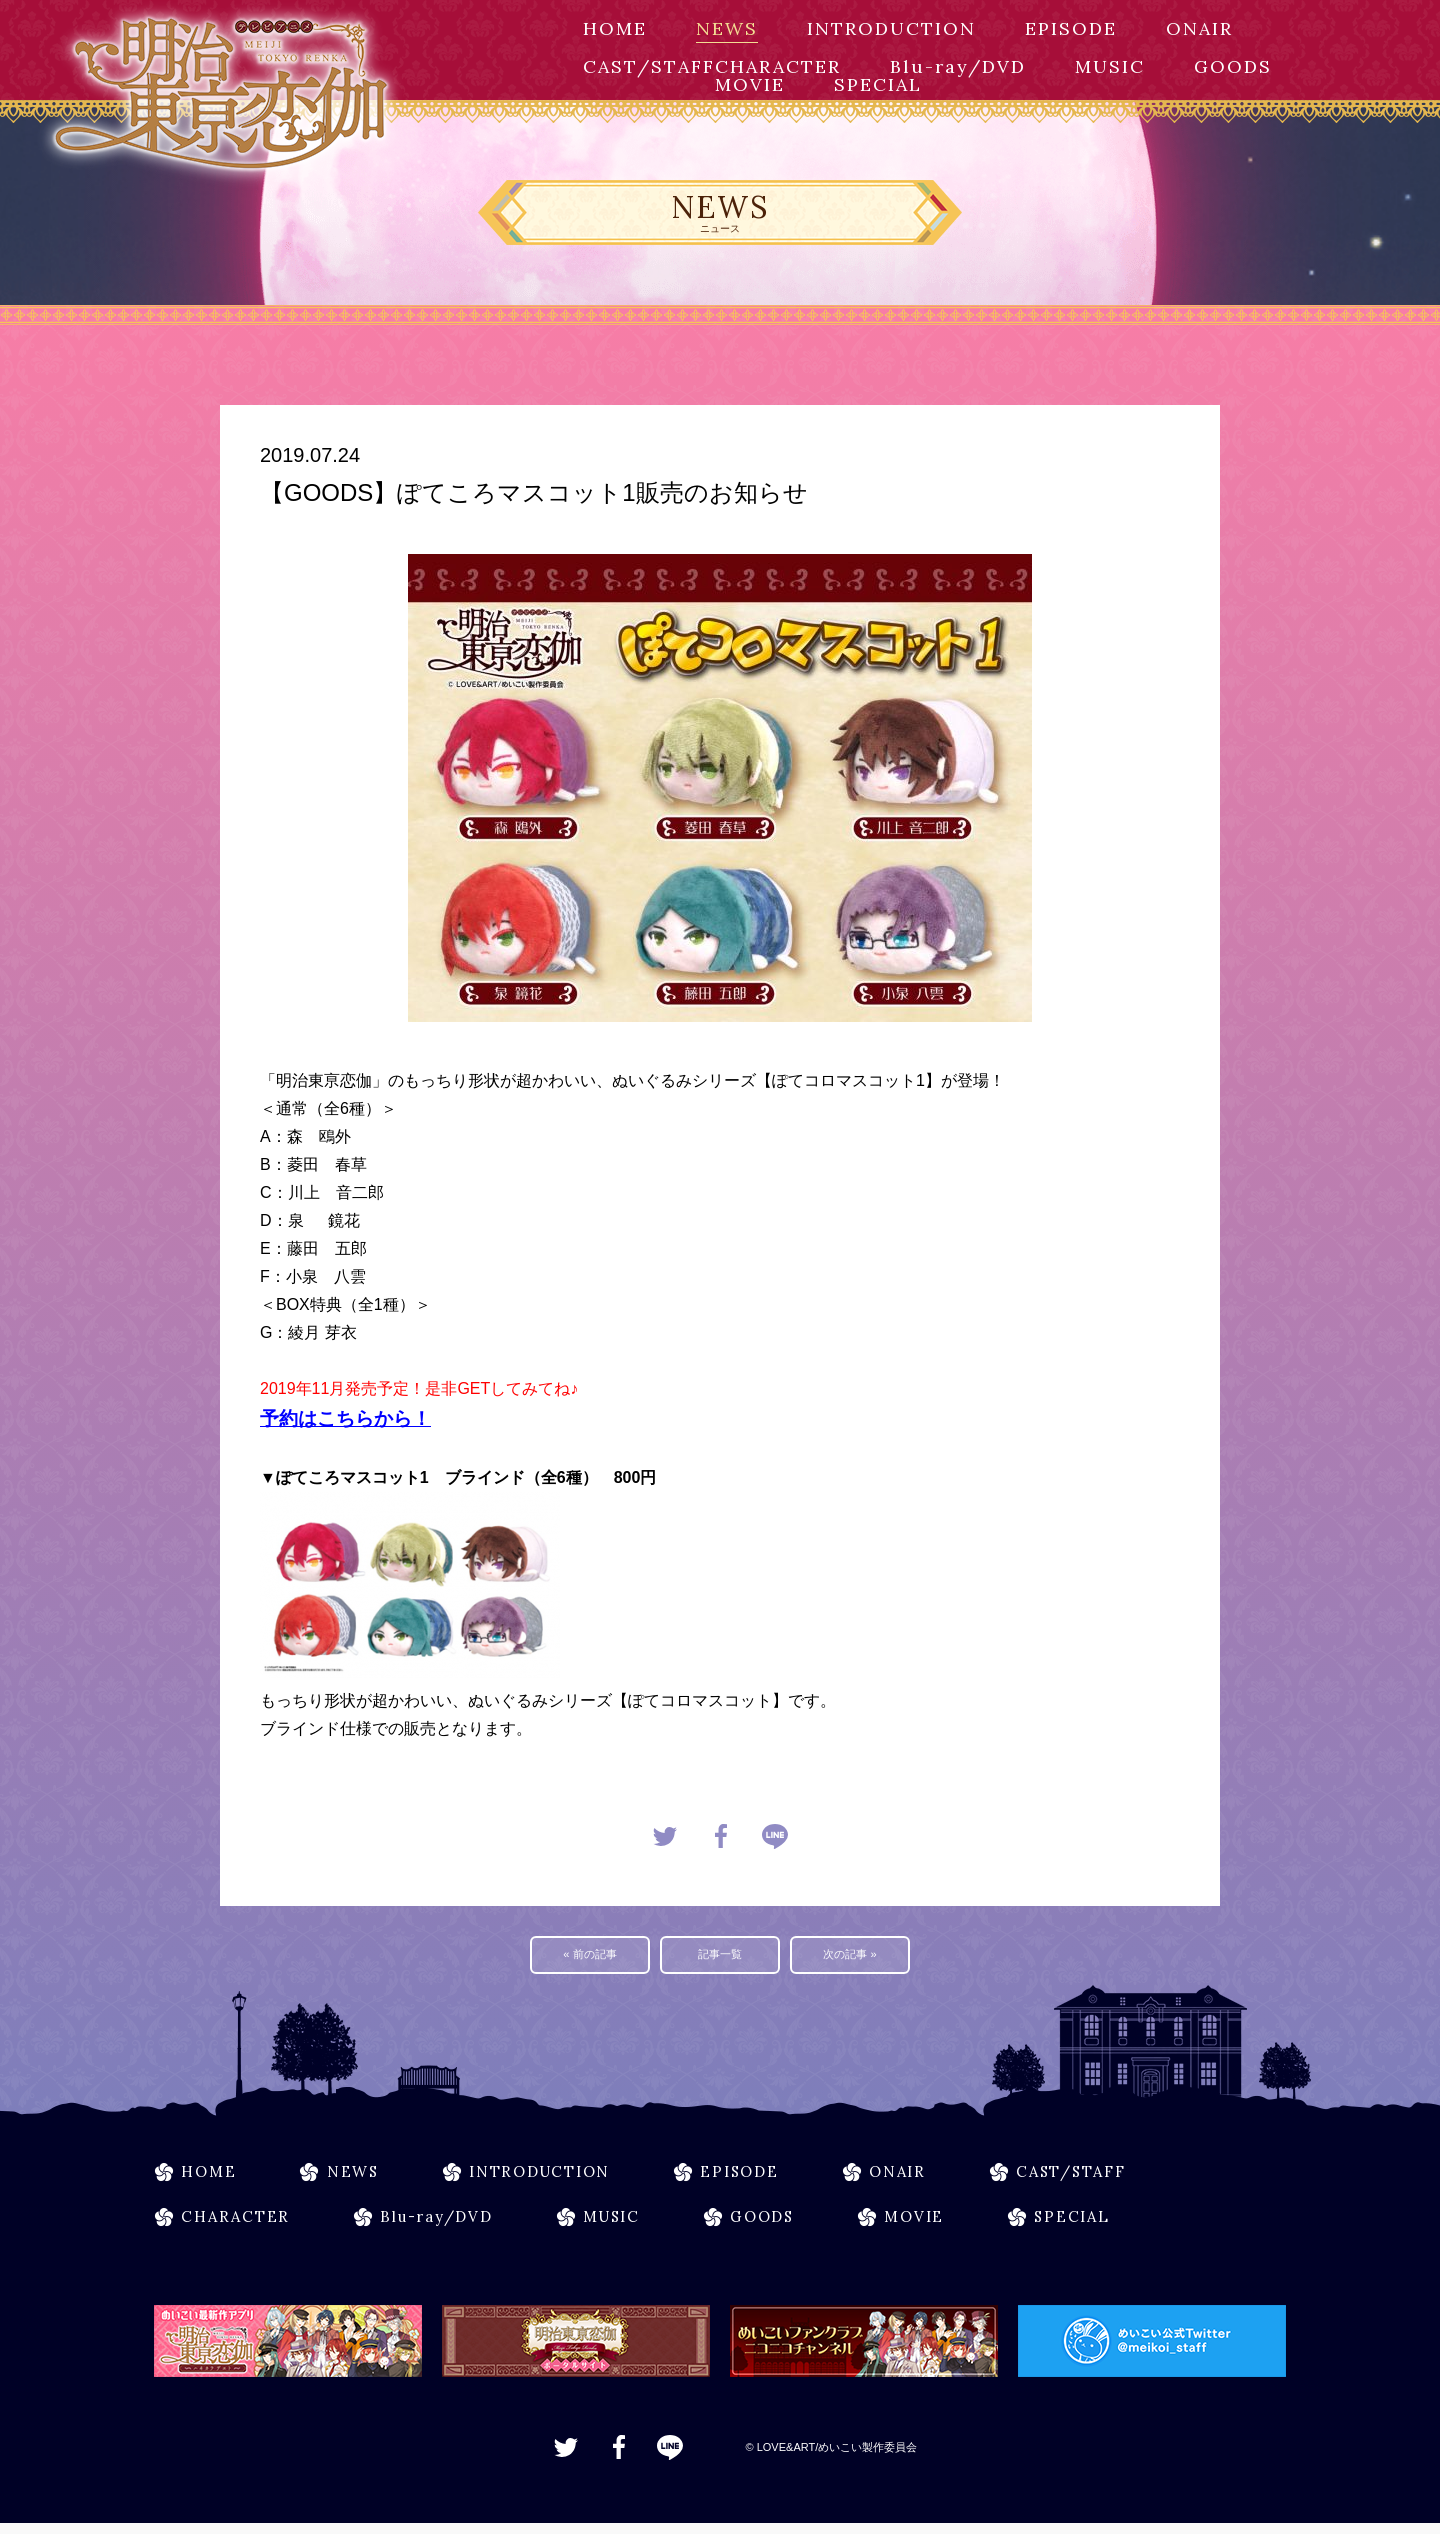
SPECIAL (878, 84)
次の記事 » (850, 1956)
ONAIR (1199, 28)
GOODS (1233, 66)
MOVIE (750, 84)
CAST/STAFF (649, 66)
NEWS (727, 28)
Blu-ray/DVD (958, 66)
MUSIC (1110, 66)
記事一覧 (720, 1956)
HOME (615, 28)
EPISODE (1071, 28)
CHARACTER (778, 66)
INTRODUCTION (891, 28)
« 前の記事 (590, 1956)
